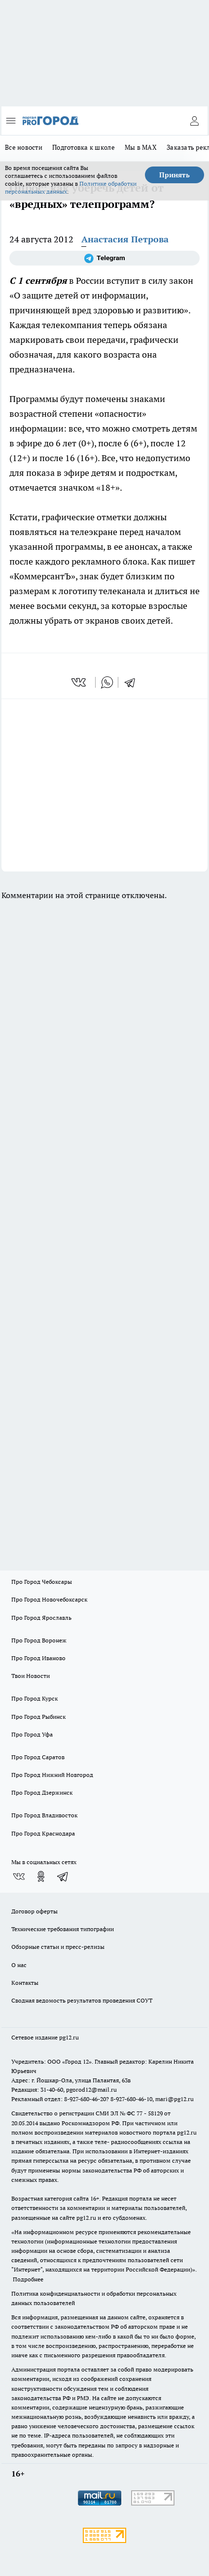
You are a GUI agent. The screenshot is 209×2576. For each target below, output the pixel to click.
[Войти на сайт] (194, 121)
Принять (174, 174)
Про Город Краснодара (43, 1833)
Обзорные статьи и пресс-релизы (57, 1946)
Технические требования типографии (62, 1929)
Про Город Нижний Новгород (52, 1774)
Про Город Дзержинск (41, 1792)
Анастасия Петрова (125, 239)
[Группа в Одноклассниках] (41, 1876)
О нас (19, 1965)
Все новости (23, 147)
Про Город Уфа (32, 1734)
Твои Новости (30, 1675)
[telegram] (133, 682)
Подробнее (28, 2279)
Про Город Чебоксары (41, 1581)
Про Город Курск (34, 1698)
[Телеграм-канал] (104, 258)
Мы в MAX (141, 147)
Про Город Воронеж (39, 1640)
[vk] (79, 682)
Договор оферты (34, 1911)
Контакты (24, 1982)
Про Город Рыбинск (38, 1716)
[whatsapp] (107, 682)
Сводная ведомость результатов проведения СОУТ (81, 2000)
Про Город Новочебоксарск (49, 1599)
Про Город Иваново (38, 1658)
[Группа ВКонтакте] (18, 1876)
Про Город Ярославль (41, 1617)
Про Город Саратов (38, 1757)
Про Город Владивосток (44, 1815)
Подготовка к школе (83, 147)
